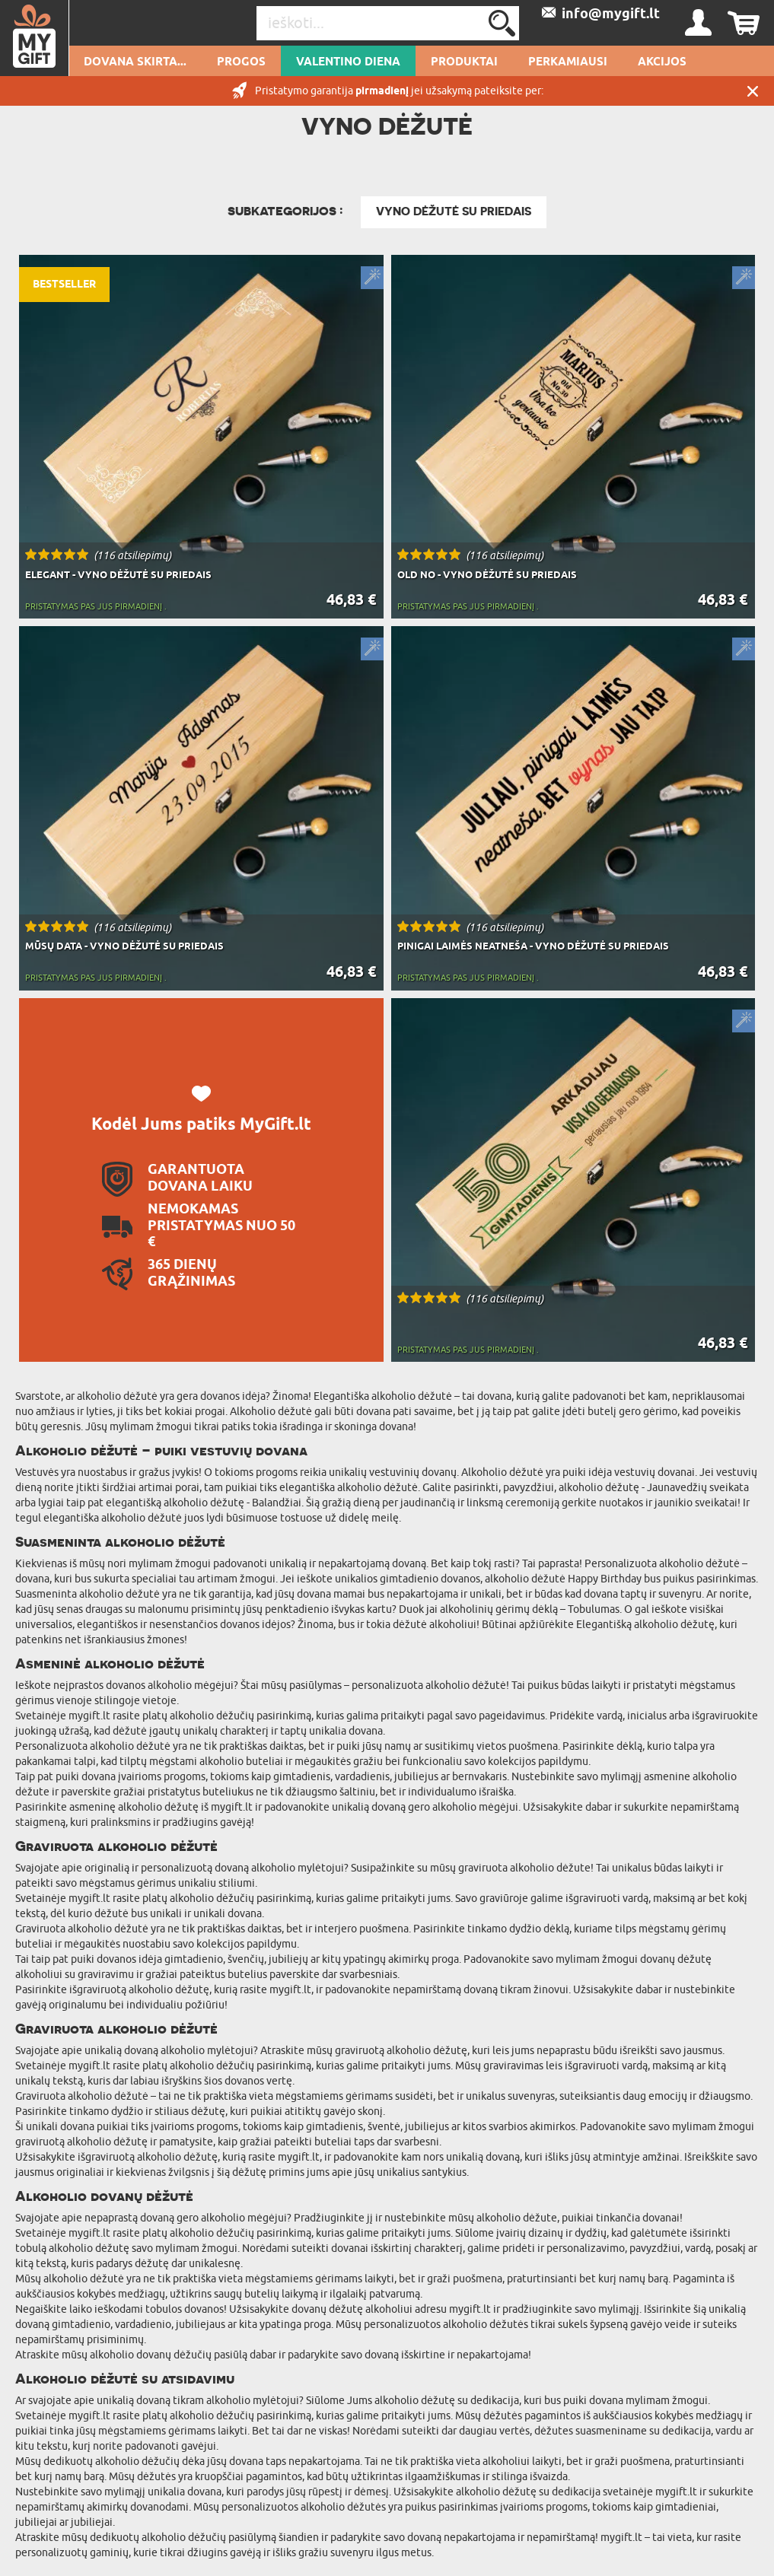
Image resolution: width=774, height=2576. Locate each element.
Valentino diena (348, 62)
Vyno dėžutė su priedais (453, 211)
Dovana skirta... (135, 62)
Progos (241, 62)
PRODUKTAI (464, 62)
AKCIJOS (662, 62)
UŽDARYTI (752, 91)
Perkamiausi (567, 62)
